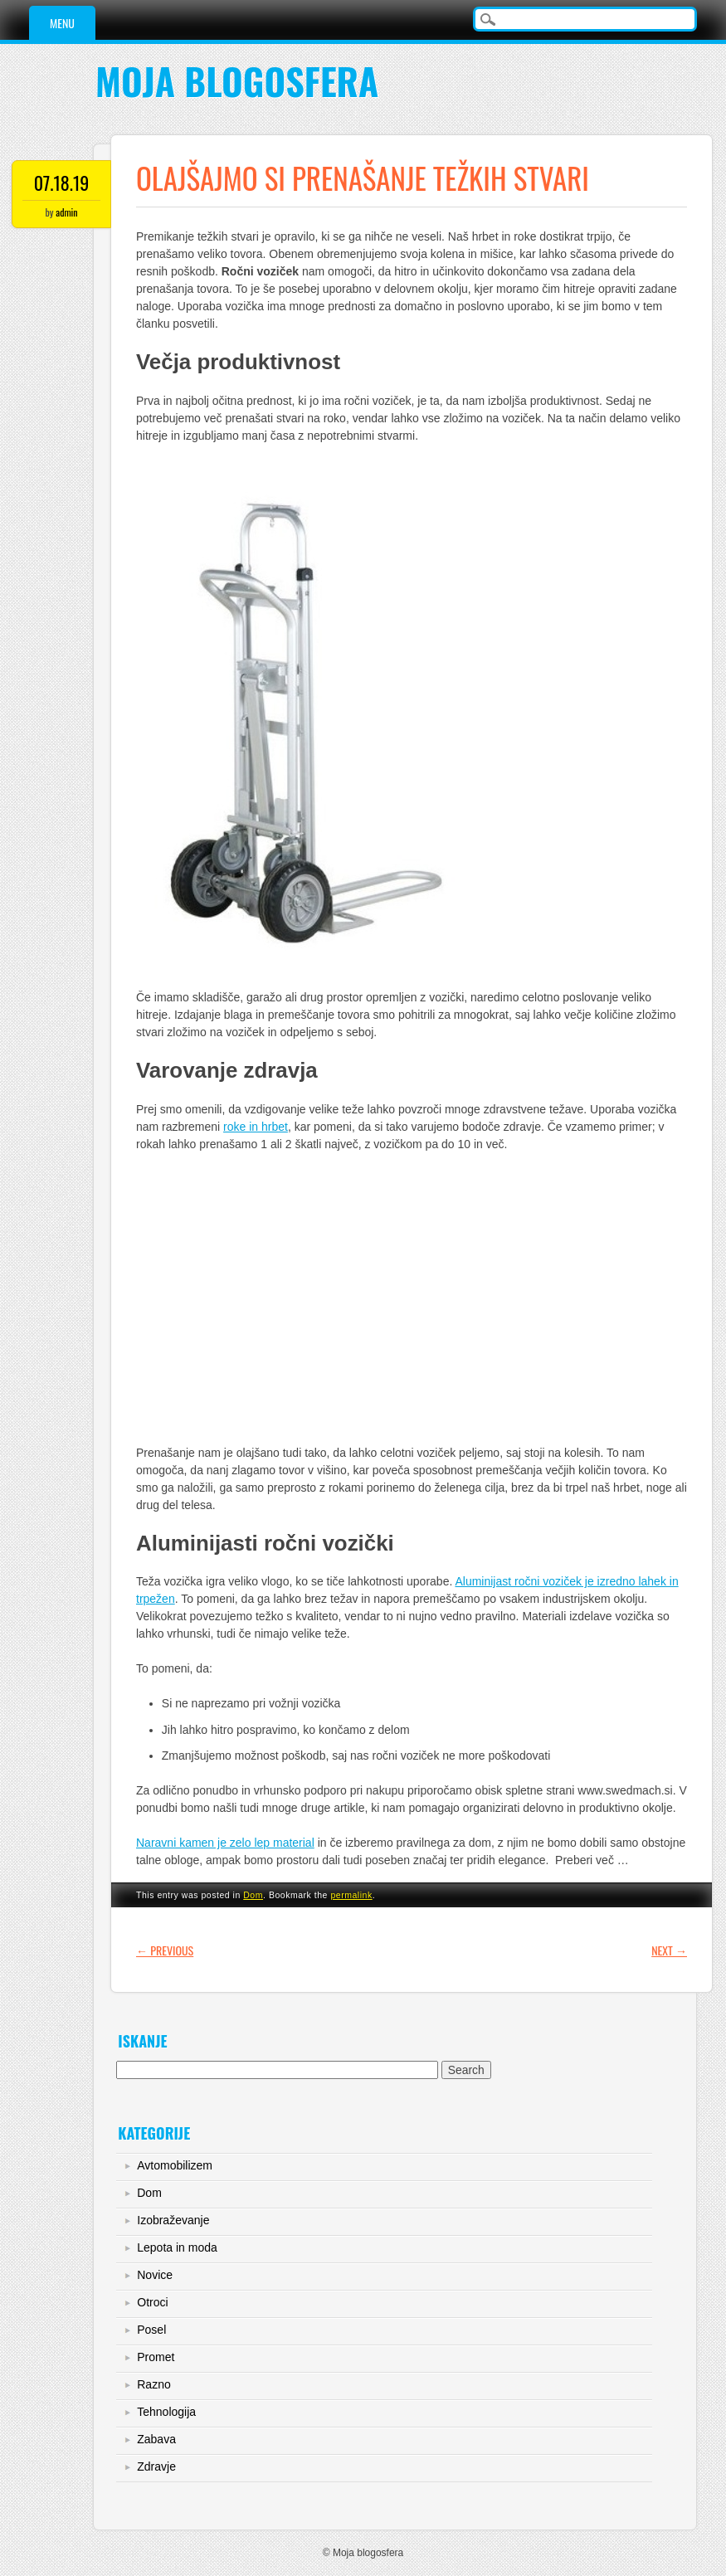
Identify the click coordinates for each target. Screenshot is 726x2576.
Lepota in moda (177, 2247)
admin (66, 212)
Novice (155, 2274)
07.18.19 (62, 182)
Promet (155, 2357)
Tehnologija (166, 2411)
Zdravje (156, 2466)
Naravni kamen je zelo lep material (225, 1842)
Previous (164, 1950)
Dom (253, 1895)
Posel (151, 2329)
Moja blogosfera (236, 81)
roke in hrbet (255, 1126)
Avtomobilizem (174, 2165)
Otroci (152, 2302)
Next (669, 1950)
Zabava (156, 2439)
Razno (153, 2384)
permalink (351, 1895)
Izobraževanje (173, 2220)
